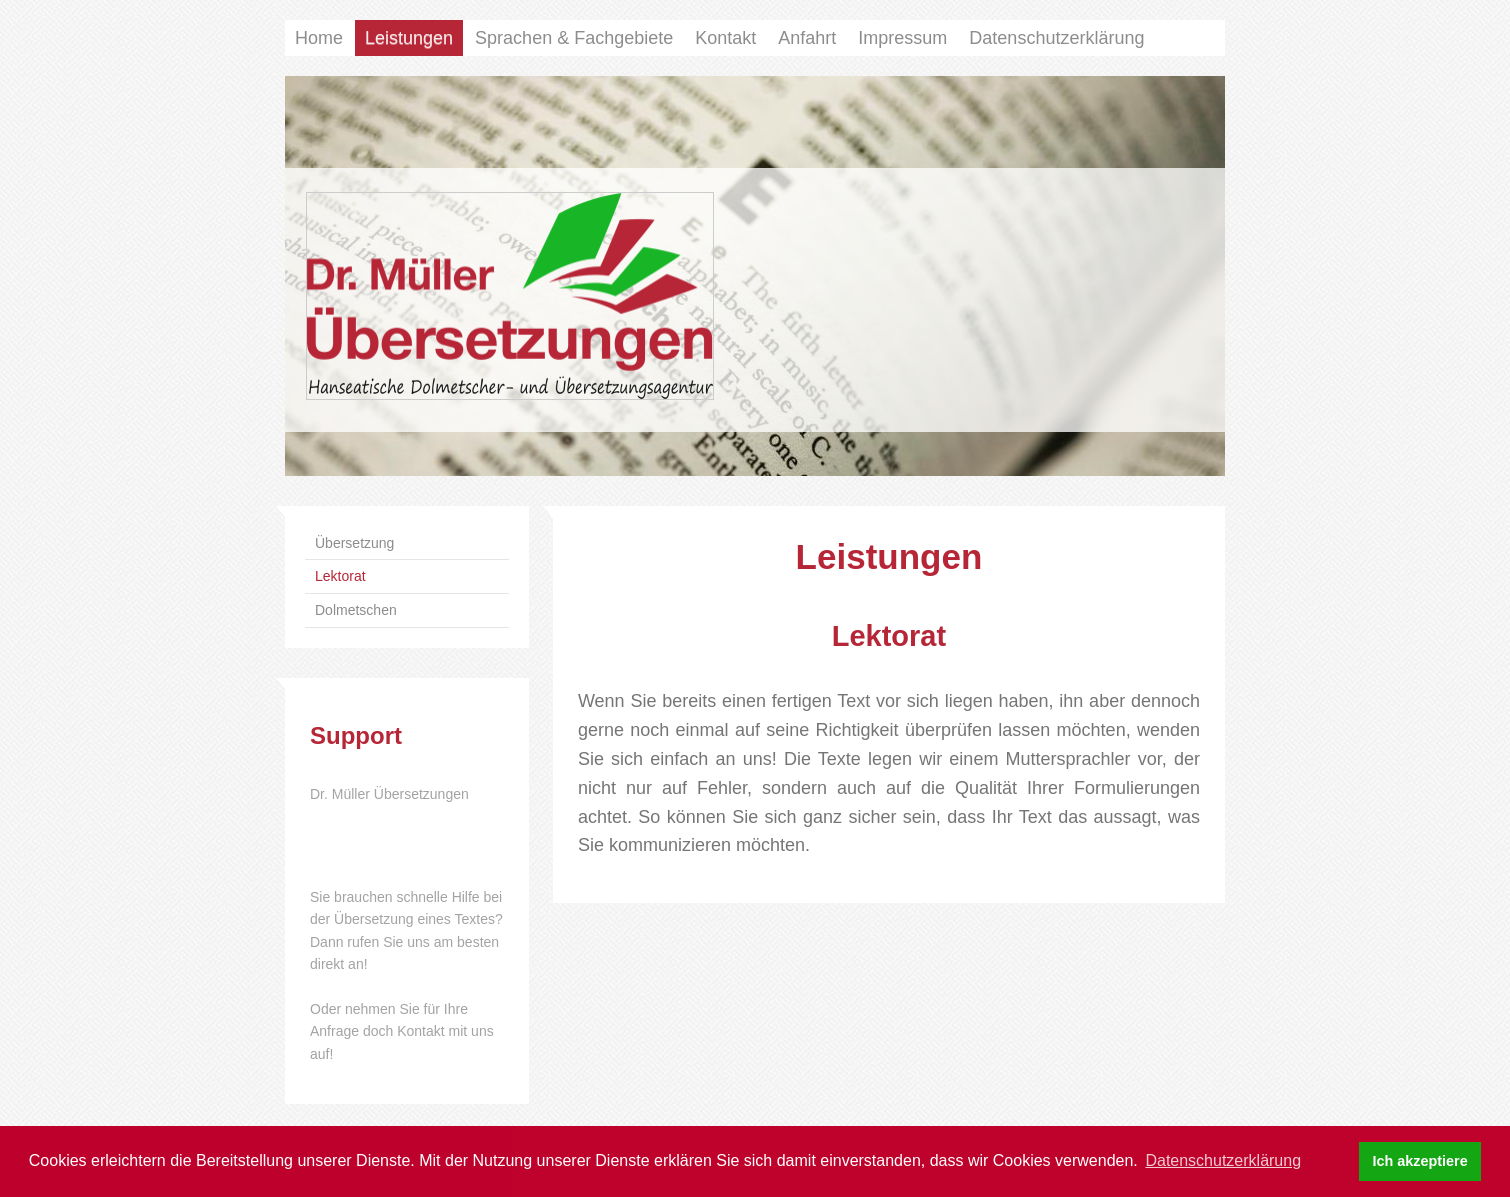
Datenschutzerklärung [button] (1223, 1160)
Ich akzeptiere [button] (1420, 1161)
